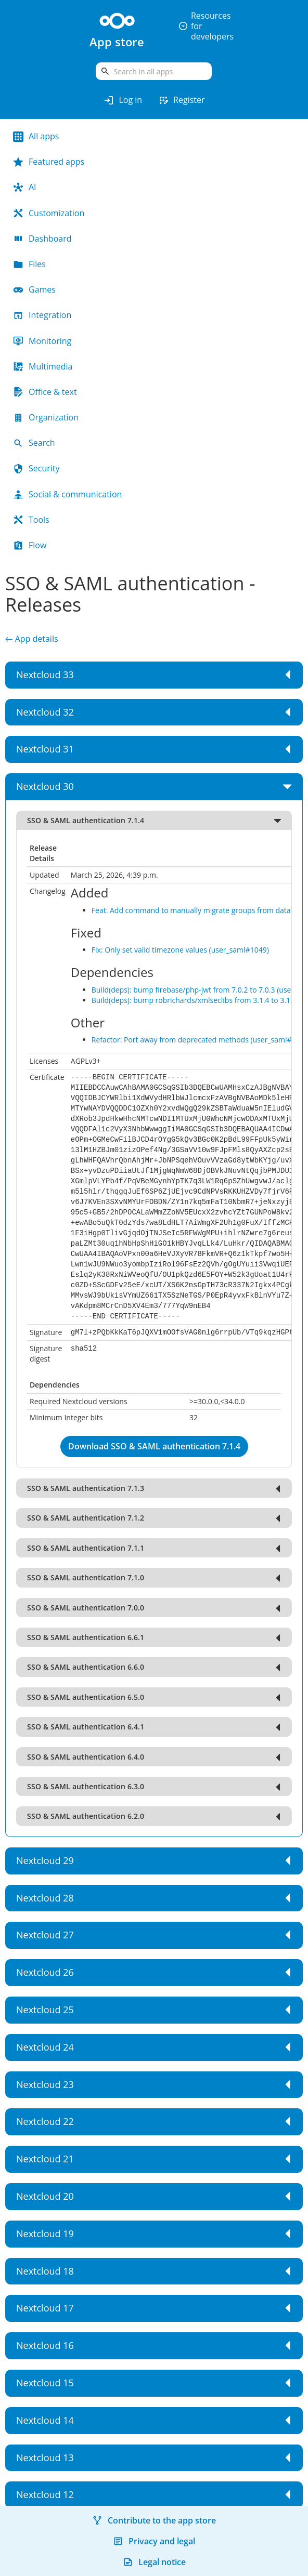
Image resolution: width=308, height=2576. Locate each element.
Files (29, 264)
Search (34, 442)
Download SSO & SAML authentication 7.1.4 (154, 1446)
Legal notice (154, 2562)
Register (181, 100)
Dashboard (42, 238)
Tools (31, 519)
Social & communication (67, 494)
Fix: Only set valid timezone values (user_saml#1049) (180, 950)
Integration (42, 315)
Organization (46, 417)
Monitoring (42, 341)
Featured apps (48, 161)
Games (34, 289)
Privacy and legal (154, 2541)
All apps (36, 136)
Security (36, 468)
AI (24, 187)
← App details (31, 638)
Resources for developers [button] (206, 26)
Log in (122, 100)
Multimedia (43, 366)
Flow (29, 545)
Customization (48, 213)
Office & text (45, 392)
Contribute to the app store (154, 2520)
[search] (154, 71)
